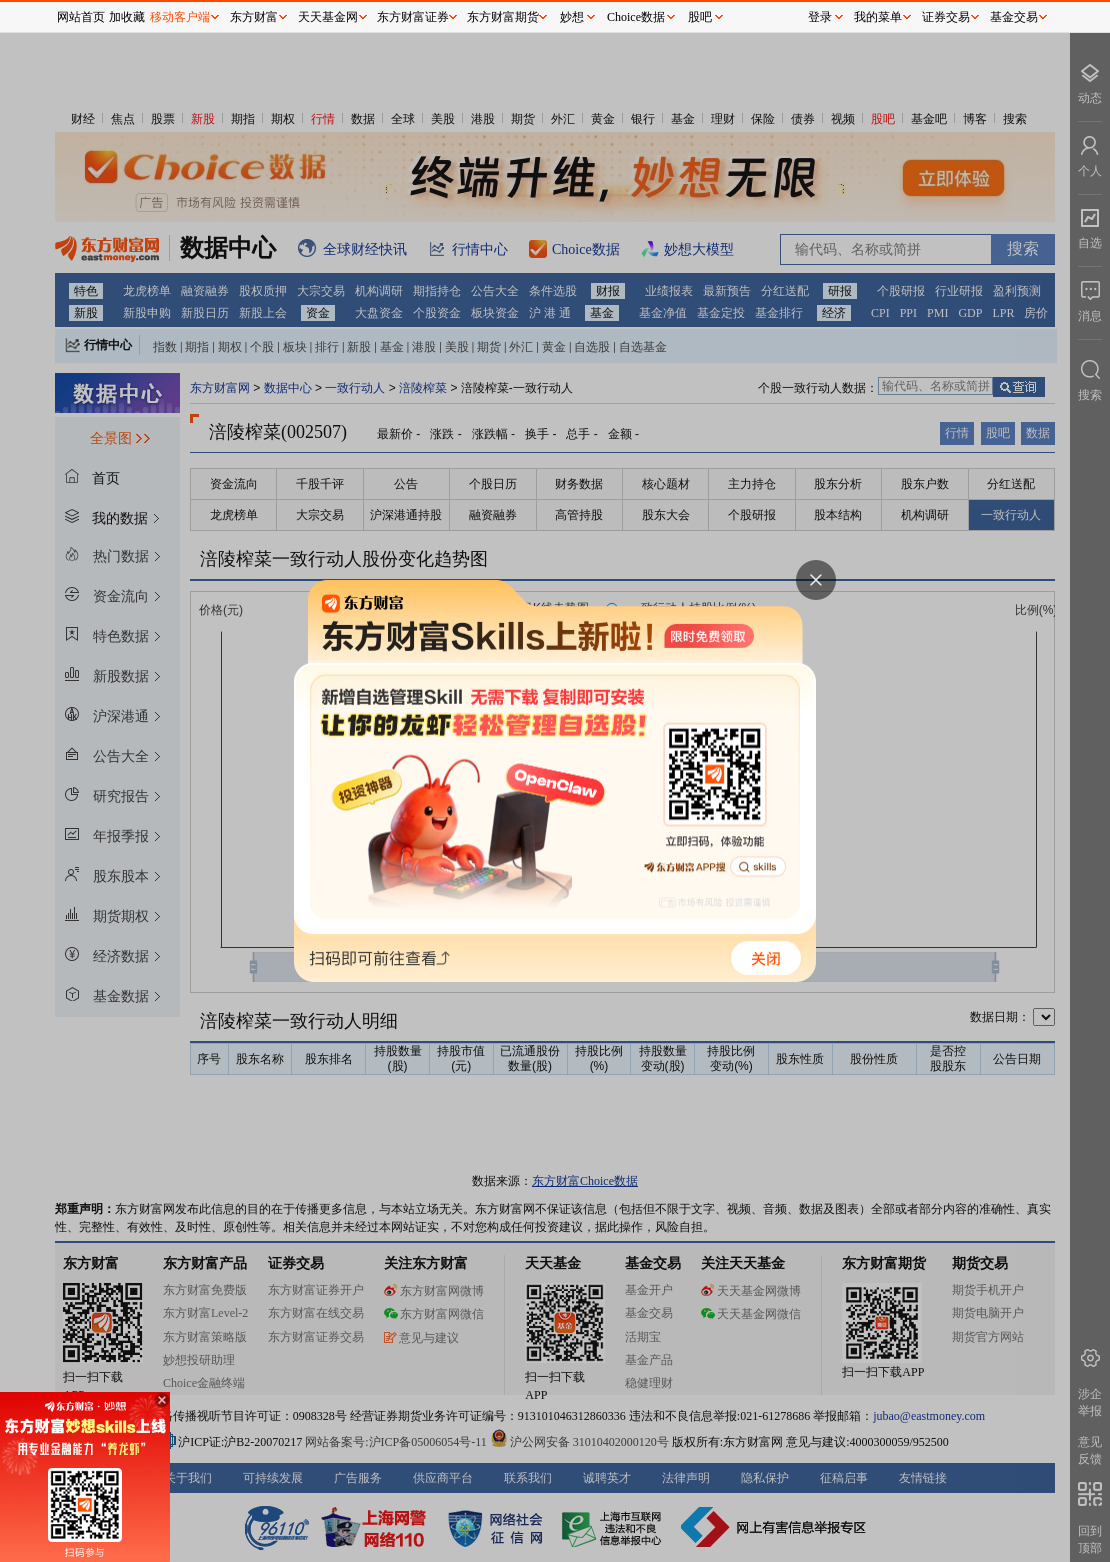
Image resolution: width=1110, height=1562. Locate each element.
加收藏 (127, 17)
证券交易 (946, 17)
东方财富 (254, 17)
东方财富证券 (413, 17)
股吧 (700, 17)
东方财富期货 (503, 17)
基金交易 (1014, 17)
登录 (820, 17)
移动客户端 (180, 17)
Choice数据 (636, 17)
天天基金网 (328, 17)
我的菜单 (878, 17)
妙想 (572, 17)
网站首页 (81, 17)
